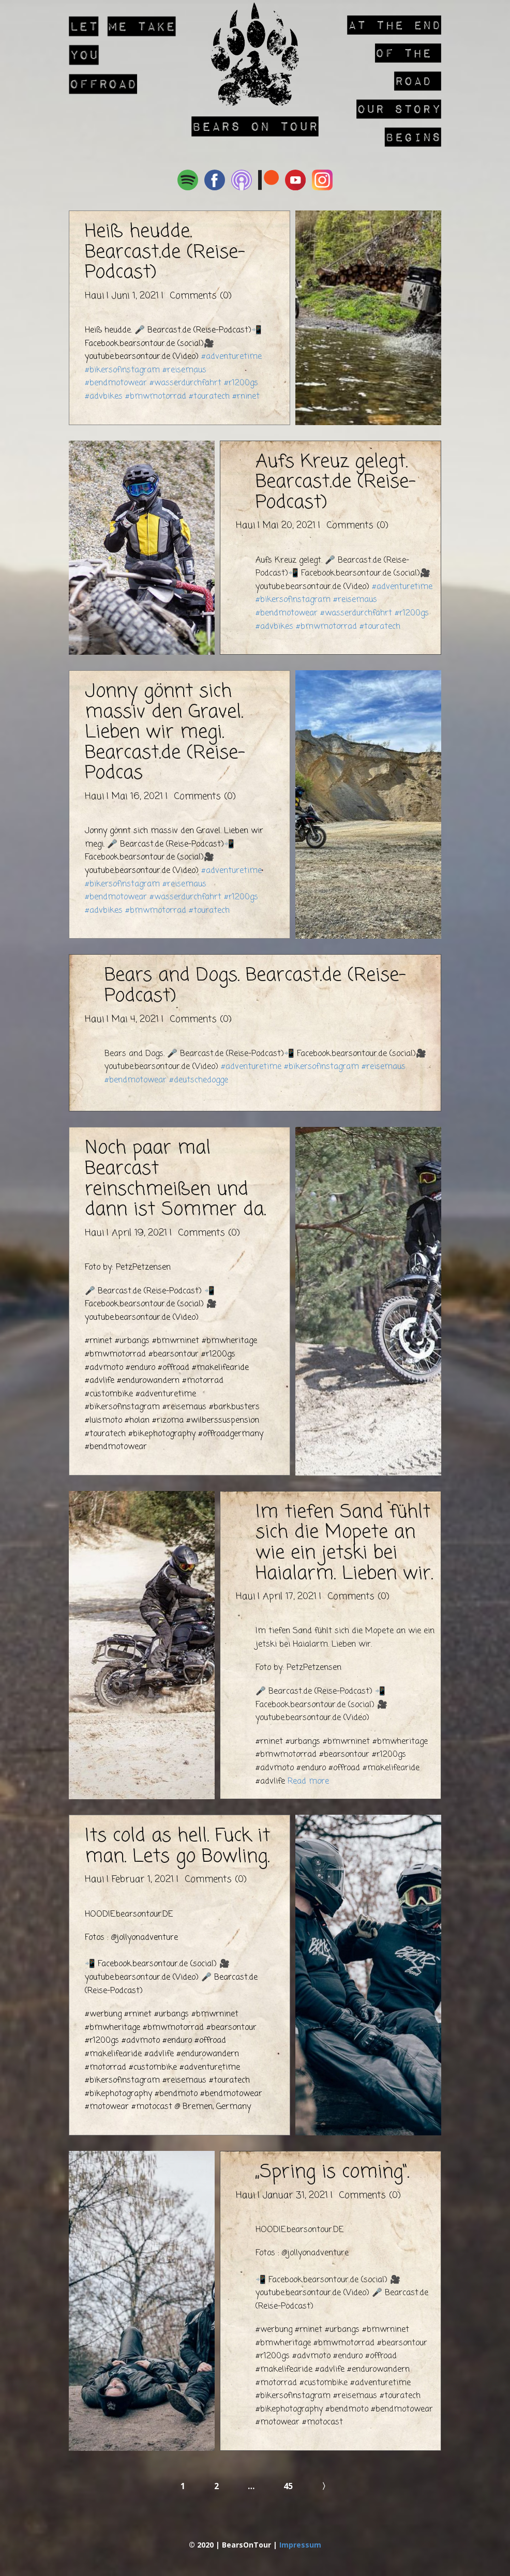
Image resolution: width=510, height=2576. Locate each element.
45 (288, 2486)
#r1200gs (241, 383)
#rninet (246, 396)
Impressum (300, 2545)
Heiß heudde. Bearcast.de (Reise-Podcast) (165, 252)
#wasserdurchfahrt (185, 383)
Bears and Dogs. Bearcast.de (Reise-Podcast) (255, 986)
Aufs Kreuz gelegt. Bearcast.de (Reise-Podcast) (336, 482)
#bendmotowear (116, 383)
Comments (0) (199, 296)
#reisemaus (184, 370)
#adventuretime (231, 357)
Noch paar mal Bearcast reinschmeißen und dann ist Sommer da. (175, 1179)
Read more (308, 1781)
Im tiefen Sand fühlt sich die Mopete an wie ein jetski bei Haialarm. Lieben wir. (344, 1543)
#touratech (209, 396)
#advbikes (104, 396)
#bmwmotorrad (155, 396)
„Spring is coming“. (332, 2172)
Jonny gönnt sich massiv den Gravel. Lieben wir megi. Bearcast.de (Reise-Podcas (165, 732)
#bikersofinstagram (122, 370)
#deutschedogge (198, 1080)
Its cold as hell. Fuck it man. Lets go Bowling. (177, 1846)
